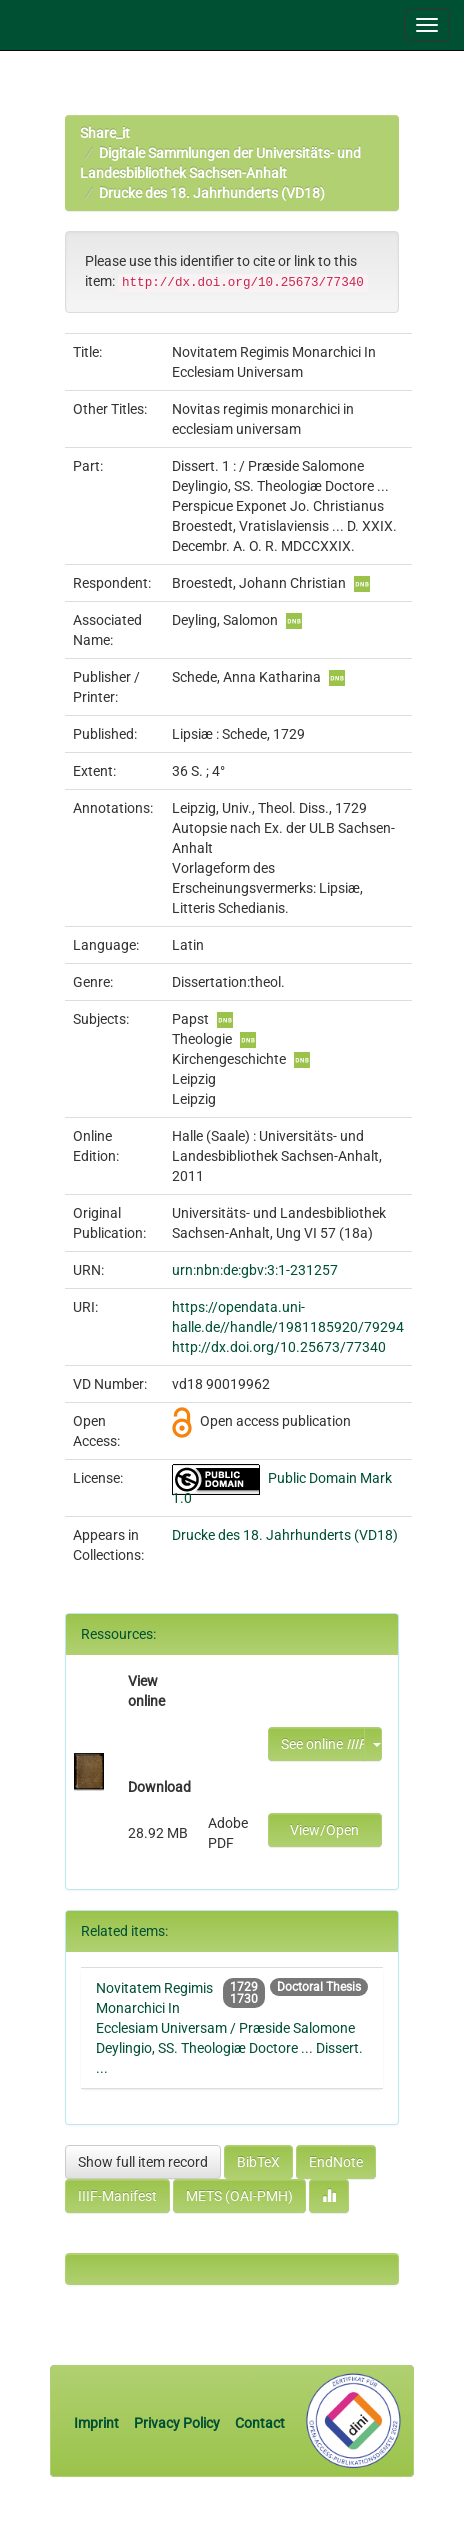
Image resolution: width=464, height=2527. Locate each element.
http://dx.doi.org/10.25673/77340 (279, 1347)
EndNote (336, 2162)
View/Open (324, 1830)
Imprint (98, 2423)
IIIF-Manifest (117, 2196)
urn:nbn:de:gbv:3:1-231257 (255, 1270)
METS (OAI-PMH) (239, 2196)
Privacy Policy (177, 2423)
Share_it (105, 133)
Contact (260, 2423)
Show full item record (143, 2162)
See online (323, 1744)
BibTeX (258, 2162)
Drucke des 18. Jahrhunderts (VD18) (212, 193)
